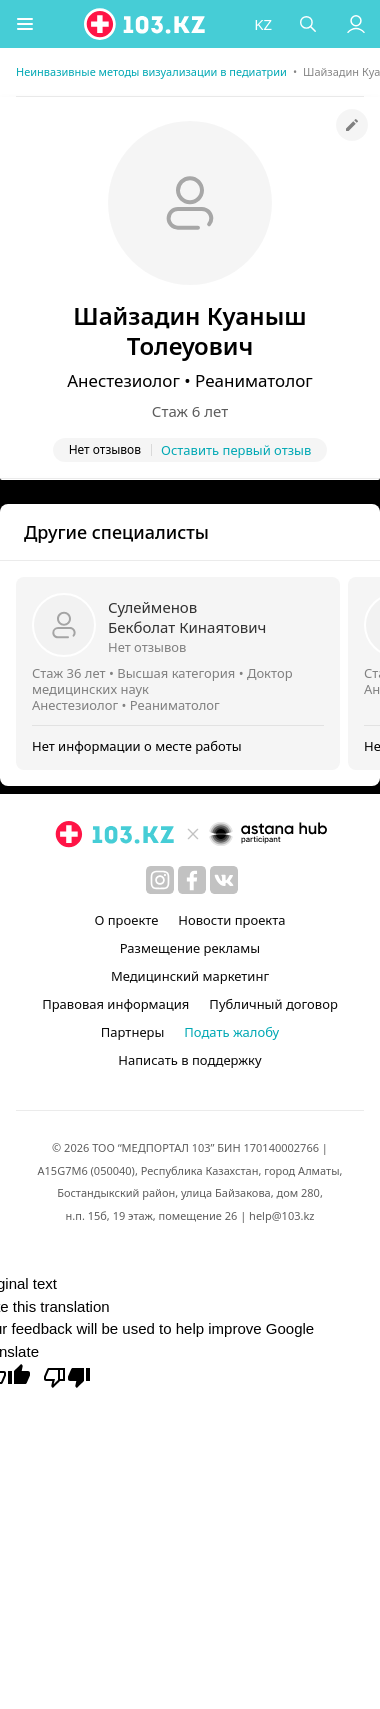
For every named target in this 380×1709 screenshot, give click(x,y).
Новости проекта (231, 920)
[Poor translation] (67, 1376)
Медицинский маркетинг (190, 976)
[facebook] (192, 880)
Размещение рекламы (190, 948)
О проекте (126, 920)
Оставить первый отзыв (236, 450)
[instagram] (160, 880)
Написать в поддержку (189, 1060)
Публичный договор (273, 1004)
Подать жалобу (231, 1032)
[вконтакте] (224, 880)
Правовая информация (115, 1004)
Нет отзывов (147, 647)
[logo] (146, 24)
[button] (25, 24)
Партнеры (133, 1032)
